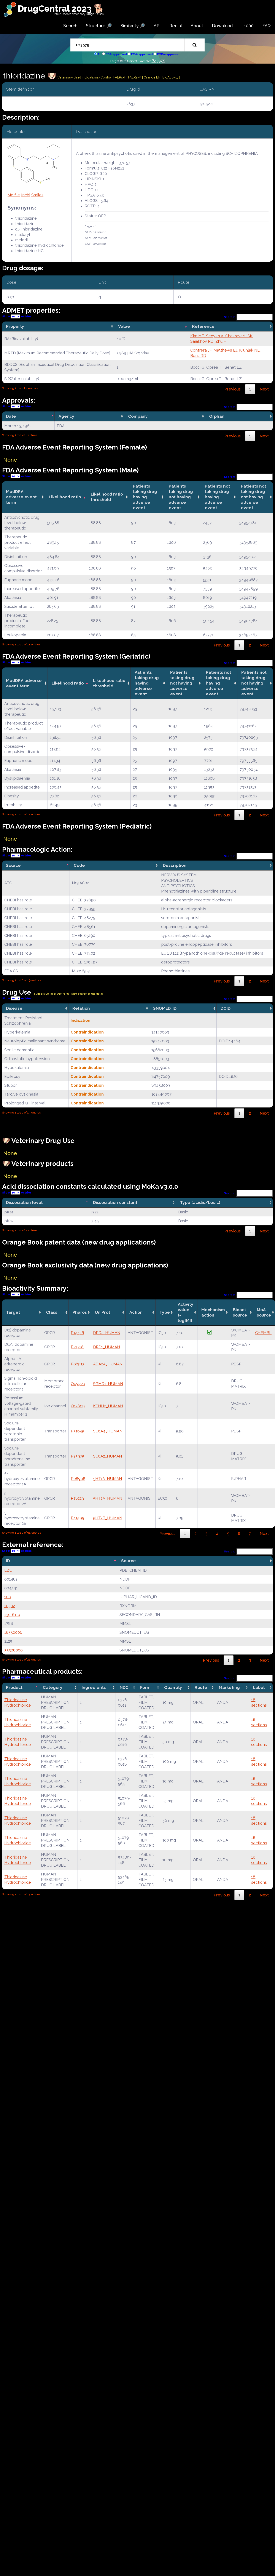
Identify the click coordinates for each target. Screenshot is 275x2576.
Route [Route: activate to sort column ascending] (201, 1687)
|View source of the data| (87, 993)
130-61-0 (12, 1614)
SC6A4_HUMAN (107, 1431)
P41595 (77, 1518)
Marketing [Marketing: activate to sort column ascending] (229, 1687)
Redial (175, 25)
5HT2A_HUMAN (107, 1498)
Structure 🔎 (99, 25)
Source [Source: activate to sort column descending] (13, 865)
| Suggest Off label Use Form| (51, 993)
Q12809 (78, 1406)
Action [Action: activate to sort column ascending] (136, 1312)
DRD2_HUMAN (106, 1332)
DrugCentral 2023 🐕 (61, 8)
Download (222, 25)
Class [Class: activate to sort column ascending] (51, 1312)
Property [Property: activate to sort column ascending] (15, 326)
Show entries (17, 316)
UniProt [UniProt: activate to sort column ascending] (102, 1312)
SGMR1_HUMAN (108, 1383)
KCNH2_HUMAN (108, 1406)
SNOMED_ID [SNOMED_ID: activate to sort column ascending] (164, 1008)
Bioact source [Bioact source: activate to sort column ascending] (240, 1312)
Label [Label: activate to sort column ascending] (259, 1687)
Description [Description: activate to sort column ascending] (174, 865)
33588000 (13, 1650)
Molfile (14, 195)
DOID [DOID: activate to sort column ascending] (225, 1008)
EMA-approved (142, 54)
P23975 (158, 60)
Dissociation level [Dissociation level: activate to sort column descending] (24, 1202)
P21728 (77, 1347)
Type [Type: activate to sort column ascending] (164, 1312)
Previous (232, 389)
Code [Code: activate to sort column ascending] (79, 865)
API (157, 25)
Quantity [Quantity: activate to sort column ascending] (173, 1687)
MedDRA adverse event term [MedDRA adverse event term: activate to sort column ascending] (21, 497)
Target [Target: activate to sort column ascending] (13, 1312)
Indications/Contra (97, 77)
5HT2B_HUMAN (107, 1518)
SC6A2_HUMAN (107, 1456)
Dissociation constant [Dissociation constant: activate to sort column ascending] (115, 1202)
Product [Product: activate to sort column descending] (14, 1687)
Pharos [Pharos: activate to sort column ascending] (80, 1312)
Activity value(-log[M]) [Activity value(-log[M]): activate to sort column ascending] (185, 1312)
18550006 (13, 1632)
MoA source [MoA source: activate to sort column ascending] (264, 1312)
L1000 (247, 25)
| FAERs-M (134, 77)
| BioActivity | (170, 77)
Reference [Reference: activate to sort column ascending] (203, 326)
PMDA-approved (169, 54)
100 (7, 1597)
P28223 (77, 1498)
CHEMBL (263, 1332)
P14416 (77, 1332)
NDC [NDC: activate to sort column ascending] (124, 1687)
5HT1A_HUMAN (107, 1478)
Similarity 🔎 (133, 25)
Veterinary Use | (69, 77)
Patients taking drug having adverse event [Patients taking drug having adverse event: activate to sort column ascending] (145, 497)
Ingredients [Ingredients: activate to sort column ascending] (94, 1687)
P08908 (78, 1478)
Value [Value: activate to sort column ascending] (124, 326)
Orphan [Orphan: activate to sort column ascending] (216, 416)
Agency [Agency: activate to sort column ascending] (66, 416)
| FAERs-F (119, 77)
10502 (9, 1605)
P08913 (77, 1364)
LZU (8, 1570)
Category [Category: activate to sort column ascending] (52, 1687)
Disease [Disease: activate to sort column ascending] (14, 1008)
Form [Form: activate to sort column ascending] (145, 1687)
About (197, 25)
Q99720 (78, 1383)
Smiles (37, 195)
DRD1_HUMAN (106, 1347)
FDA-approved (116, 54)
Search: (248, 317)
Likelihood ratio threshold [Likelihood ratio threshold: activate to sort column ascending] (107, 497)
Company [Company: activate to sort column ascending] (138, 416)
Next (264, 389)
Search (70, 25)
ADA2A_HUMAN (108, 1364)
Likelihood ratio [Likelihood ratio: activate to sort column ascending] (65, 496)
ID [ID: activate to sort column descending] (8, 1560)
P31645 (77, 1431)
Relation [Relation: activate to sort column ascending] (81, 1008)
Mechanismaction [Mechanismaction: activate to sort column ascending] (213, 1312)
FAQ (266, 25)
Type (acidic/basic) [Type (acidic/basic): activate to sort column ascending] (200, 1202)
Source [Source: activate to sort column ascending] (128, 1560)
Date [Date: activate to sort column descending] (11, 416)
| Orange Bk (151, 77)
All (99, 54)
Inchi (25, 195)
